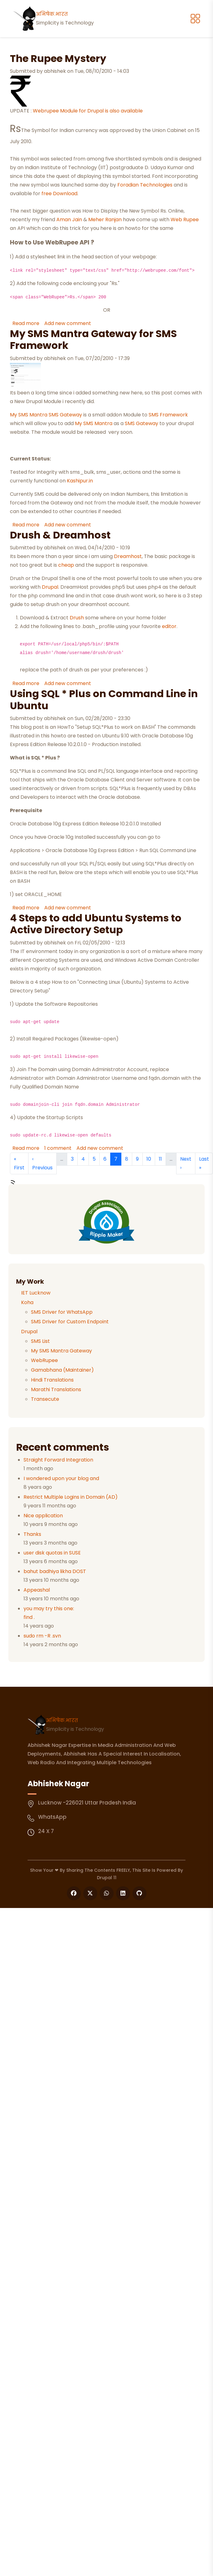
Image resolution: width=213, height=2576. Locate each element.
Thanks (32, 1534)
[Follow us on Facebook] (74, 1893)
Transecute (45, 1399)
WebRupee (44, 1360)
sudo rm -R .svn (42, 1635)
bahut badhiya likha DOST (55, 1571)
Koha (27, 1302)
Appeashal (37, 1590)
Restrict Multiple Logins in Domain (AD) (71, 1497)
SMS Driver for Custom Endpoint (70, 1321)
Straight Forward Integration (58, 1459)
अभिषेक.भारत (62, 1720)
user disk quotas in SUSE (52, 1552)
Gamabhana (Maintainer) (62, 1370)
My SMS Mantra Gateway (61, 1350)
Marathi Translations (56, 1389)
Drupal (29, 1331)
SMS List (40, 1341)
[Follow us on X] (90, 1893)
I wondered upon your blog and (61, 1478)
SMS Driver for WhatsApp (62, 1312)
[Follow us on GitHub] (139, 1893)
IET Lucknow (35, 1292)
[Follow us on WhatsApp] (107, 1893)
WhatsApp (52, 1817)
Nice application (43, 1515)
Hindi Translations (52, 1379)
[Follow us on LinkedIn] (123, 1893)
